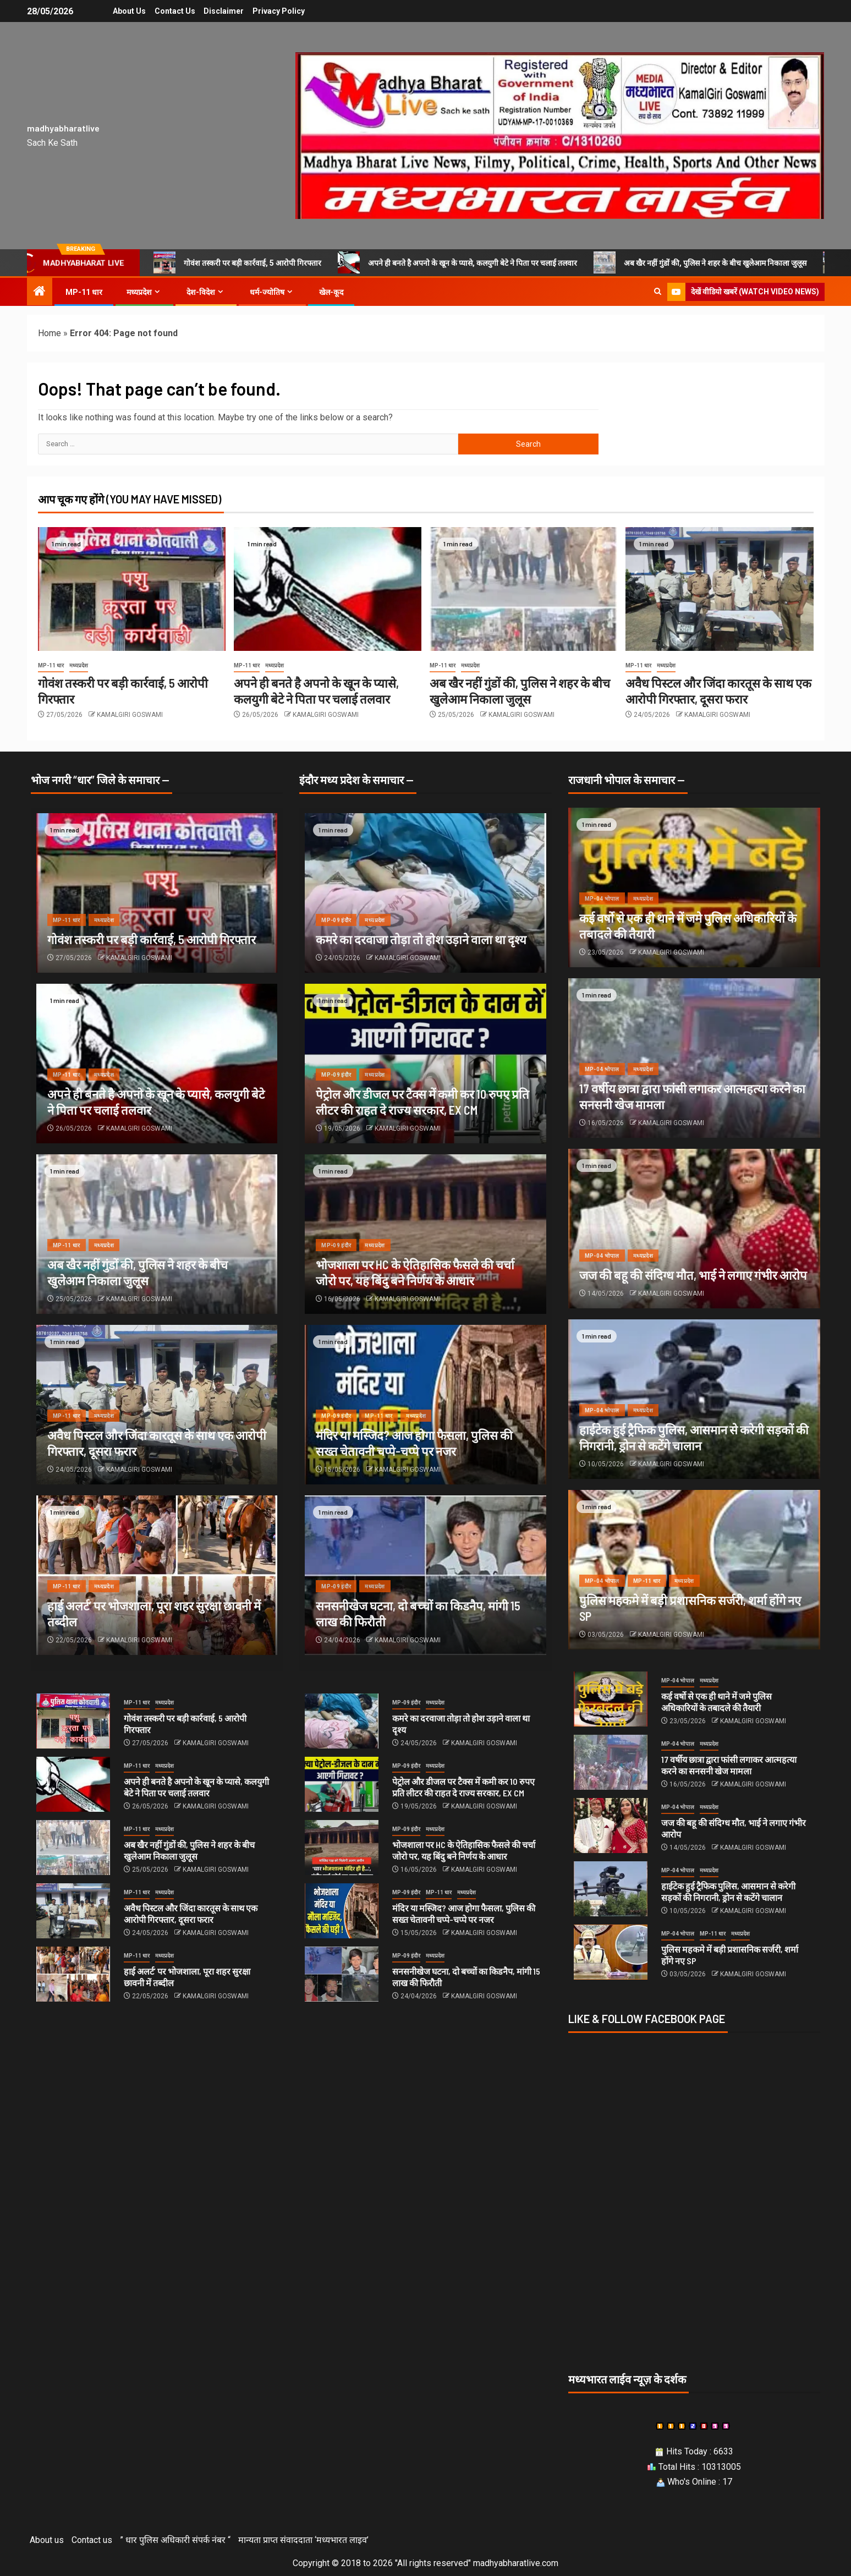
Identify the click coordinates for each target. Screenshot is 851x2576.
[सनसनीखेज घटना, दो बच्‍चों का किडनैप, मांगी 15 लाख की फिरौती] (341, 1974)
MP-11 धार (83, 292)
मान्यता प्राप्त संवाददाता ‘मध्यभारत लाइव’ (303, 2540)
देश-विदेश (200, 292)
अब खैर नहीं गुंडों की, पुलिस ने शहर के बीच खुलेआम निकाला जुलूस (700, 262)
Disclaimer (224, 11)
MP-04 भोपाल (602, 899)
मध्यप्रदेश (139, 292)
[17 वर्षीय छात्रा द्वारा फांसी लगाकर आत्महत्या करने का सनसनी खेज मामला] (610, 1762)
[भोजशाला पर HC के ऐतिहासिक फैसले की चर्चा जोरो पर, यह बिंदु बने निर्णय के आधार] (341, 1847)
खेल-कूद (331, 292)
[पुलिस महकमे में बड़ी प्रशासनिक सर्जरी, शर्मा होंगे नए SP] (610, 1952)
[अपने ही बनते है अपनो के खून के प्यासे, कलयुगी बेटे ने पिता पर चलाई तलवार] (327, 589)
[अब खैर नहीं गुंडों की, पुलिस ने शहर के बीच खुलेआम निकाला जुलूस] (523, 589)
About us (125, 11)
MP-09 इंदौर (336, 920)
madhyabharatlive (63, 128)
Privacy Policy (281, 11)
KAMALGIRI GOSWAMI (130, 715)
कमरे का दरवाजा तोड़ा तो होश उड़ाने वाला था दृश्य (421, 939)
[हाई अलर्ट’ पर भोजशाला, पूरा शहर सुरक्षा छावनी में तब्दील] (73, 1974)
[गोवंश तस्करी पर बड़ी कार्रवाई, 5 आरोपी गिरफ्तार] (132, 589)
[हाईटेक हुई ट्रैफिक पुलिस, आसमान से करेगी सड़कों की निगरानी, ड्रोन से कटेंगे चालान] (610, 1888)
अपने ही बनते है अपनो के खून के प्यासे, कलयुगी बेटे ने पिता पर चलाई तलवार (457, 262)
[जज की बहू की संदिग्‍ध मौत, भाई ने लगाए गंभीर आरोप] (694, 1228)
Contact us (173, 11)
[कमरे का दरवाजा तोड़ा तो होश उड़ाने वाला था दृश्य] (425, 893)
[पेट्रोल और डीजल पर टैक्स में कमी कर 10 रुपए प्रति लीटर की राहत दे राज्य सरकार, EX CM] (341, 1784)
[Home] (40, 292)
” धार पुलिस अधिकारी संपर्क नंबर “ (175, 2540)
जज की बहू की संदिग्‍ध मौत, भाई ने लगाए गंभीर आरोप (693, 1275)
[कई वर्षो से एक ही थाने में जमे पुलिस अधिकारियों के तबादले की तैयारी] (610, 1699)
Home (49, 333)
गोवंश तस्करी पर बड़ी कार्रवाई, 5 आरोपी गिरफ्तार (237, 262)
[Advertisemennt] (560, 135)
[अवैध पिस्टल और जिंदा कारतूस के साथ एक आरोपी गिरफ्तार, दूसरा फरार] (719, 589)
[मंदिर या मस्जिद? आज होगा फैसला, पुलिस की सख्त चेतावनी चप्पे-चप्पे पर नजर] (341, 1910)
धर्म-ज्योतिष (267, 292)
